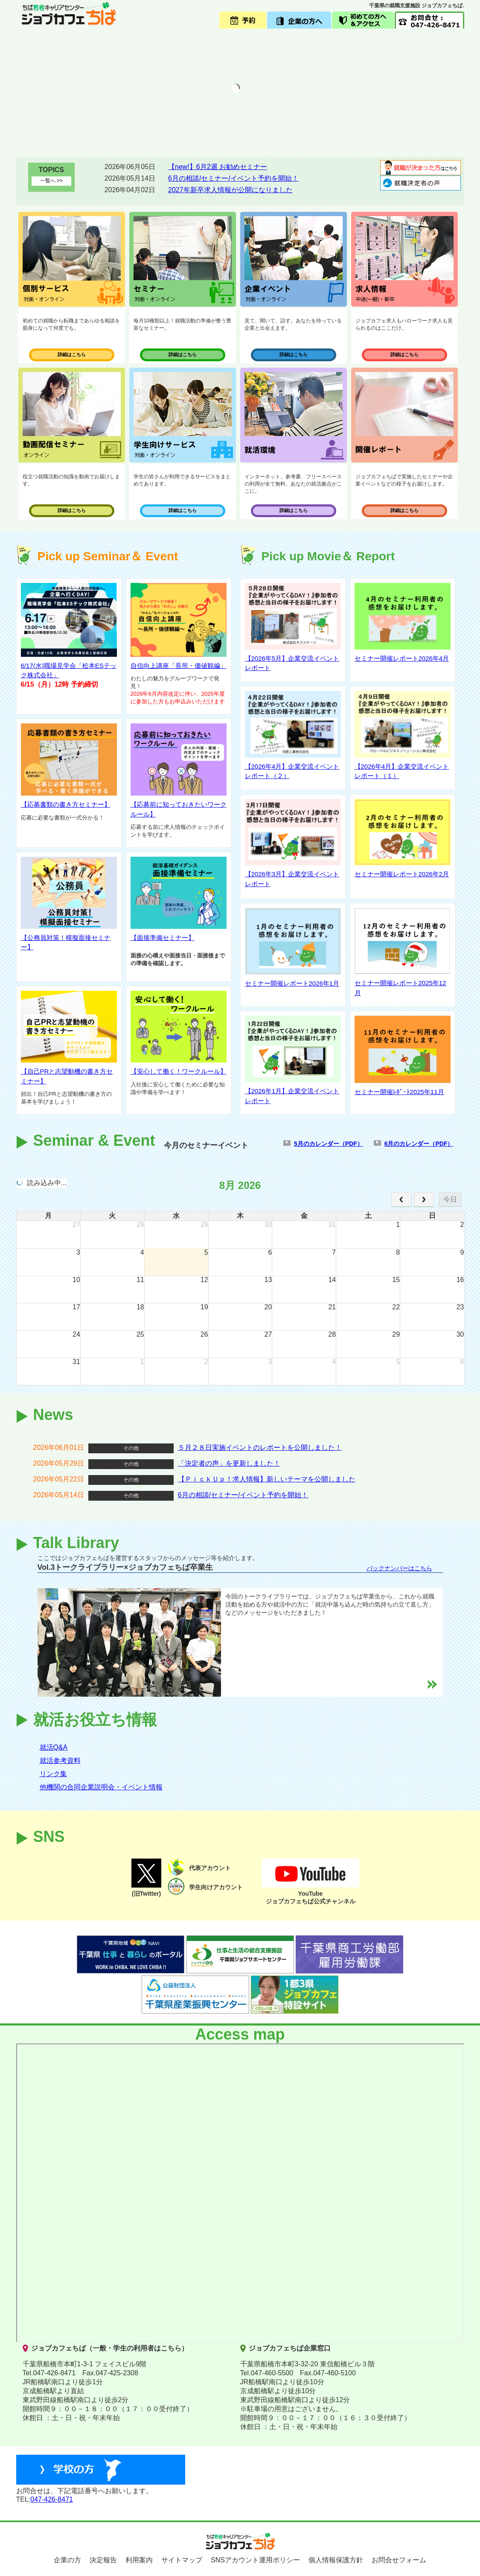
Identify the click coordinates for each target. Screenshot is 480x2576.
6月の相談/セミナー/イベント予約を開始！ (233, 178)
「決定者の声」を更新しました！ (229, 1463)
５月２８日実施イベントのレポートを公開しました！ (260, 1447)
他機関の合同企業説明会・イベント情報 (101, 1787)
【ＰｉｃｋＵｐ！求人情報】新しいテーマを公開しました (266, 1479)
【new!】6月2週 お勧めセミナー (217, 166)
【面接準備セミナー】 (163, 937)
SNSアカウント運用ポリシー (255, 2560)
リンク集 (53, 1773)
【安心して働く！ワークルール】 (179, 1071)
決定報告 (103, 2560)
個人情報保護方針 (335, 2560)
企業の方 (67, 2560)
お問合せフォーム (399, 2560)
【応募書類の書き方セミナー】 (66, 804)
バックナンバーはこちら (399, 1568)
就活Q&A (54, 1747)
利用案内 (139, 2560)
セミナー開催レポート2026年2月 (402, 874)
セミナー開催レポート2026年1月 (292, 983)
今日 (450, 1199)
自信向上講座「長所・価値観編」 (179, 665)
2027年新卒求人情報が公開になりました (230, 189)
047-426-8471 (51, 2499)
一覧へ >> (51, 181)
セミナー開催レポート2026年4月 (402, 658)
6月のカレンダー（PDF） (419, 1143)
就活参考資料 (60, 1760)
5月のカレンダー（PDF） (328, 1143)
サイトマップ (181, 2560)
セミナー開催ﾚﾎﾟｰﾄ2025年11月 (399, 1091)
